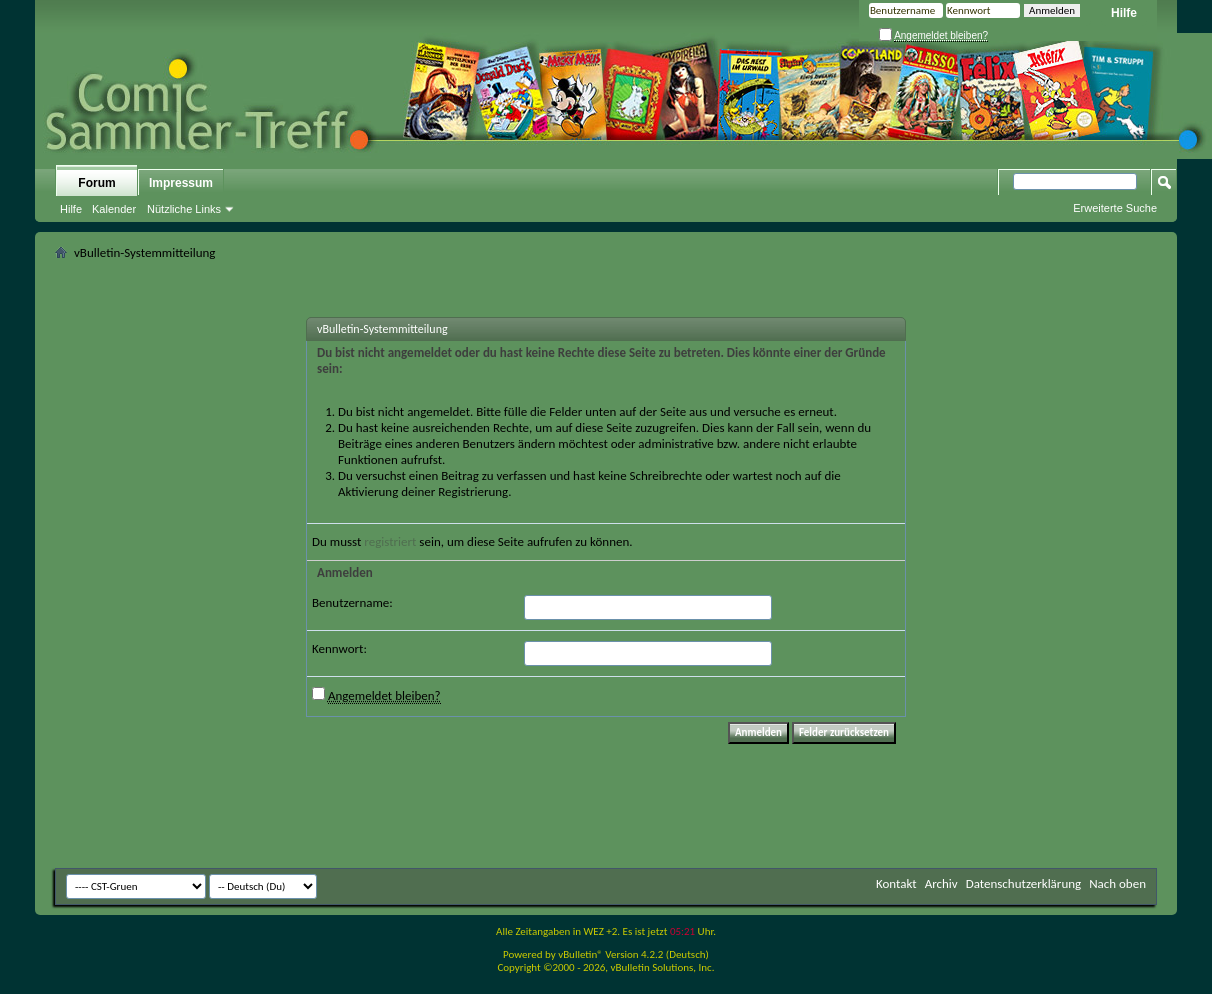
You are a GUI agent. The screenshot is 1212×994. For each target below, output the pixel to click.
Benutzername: (352, 602)
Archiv (941, 883)
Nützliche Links (184, 209)
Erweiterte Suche (1115, 208)
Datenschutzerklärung (1024, 883)
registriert (390, 541)
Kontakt (896, 883)
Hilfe (1124, 13)
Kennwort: (339, 648)
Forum (96, 183)
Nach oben (1117, 883)
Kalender (114, 209)
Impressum (181, 183)
